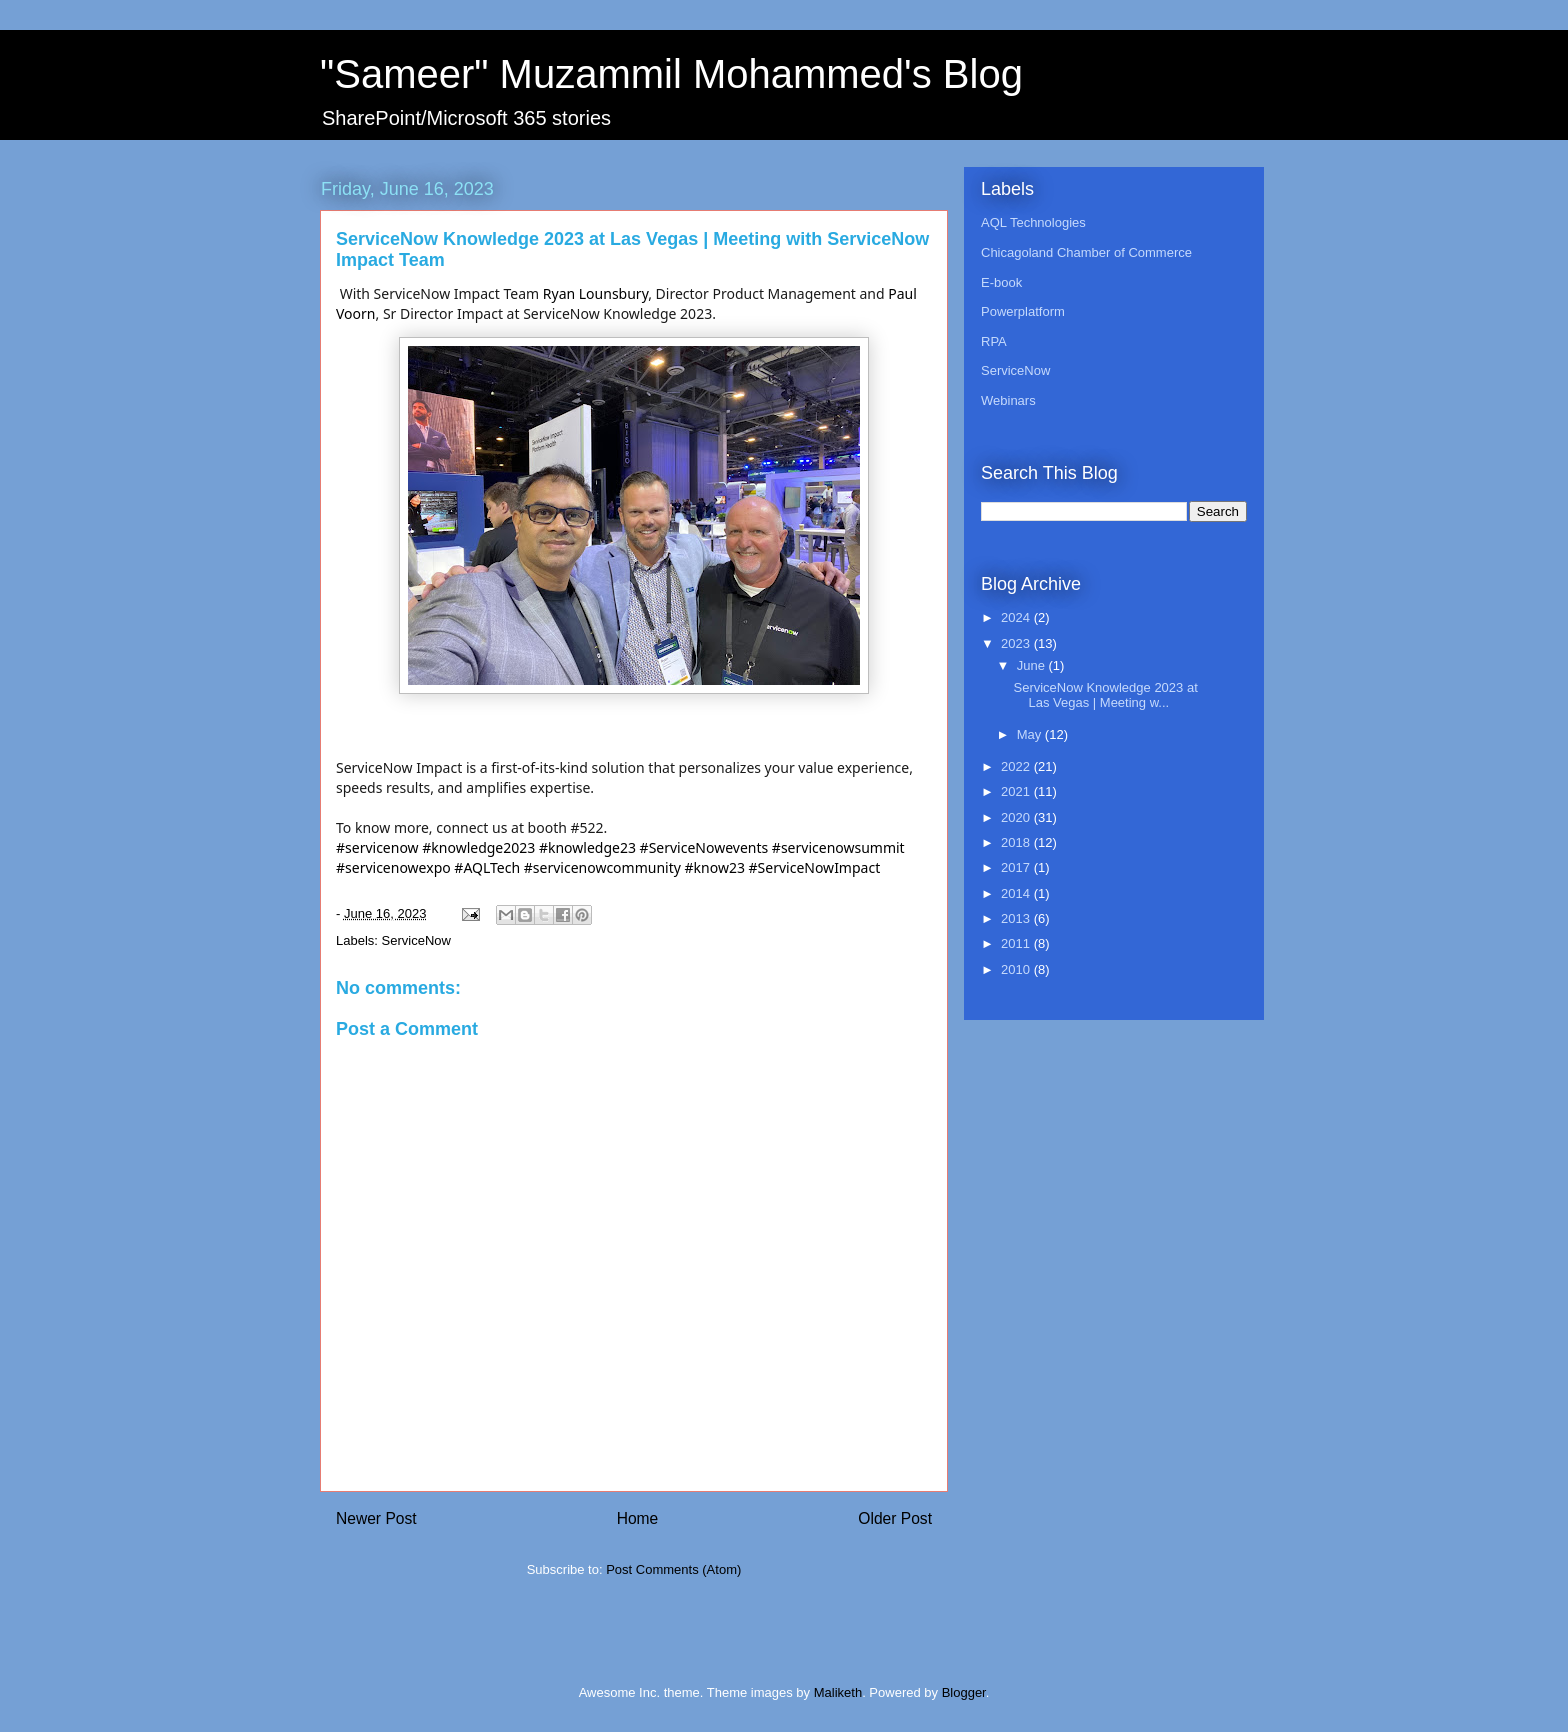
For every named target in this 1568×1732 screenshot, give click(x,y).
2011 (1017, 943)
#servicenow (377, 847)
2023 (1017, 643)
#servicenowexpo (393, 867)
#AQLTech (487, 867)
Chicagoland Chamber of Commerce (1086, 252)
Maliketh (838, 1692)
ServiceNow (416, 940)
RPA (994, 341)
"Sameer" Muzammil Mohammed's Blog (671, 74)
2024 (1017, 617)
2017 (1017, 867)
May (1031, 734)
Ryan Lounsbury (595, 293)
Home (638, 1518)
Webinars (1008, 400)
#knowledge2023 (478, 847)
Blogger (964, 1692)
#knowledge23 (587, 847)
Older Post (895, 1518)
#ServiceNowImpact (815, 867)
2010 (1017, 969)
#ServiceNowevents (704, 847)
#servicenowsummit (838, 847)
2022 (1017, 766)
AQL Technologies (1033, 222)
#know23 (715, 867)
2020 (1017, 817)
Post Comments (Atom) (673, 1569)
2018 (1017, 842)
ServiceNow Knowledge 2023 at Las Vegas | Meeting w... (1105, 695)
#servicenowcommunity (602, 867)
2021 (1017, 791)
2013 (1017, 918)
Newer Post (376, 1518)
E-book (1001, 282)
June (1033, 665)
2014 (1017, 893)
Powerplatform (1023, 311)
